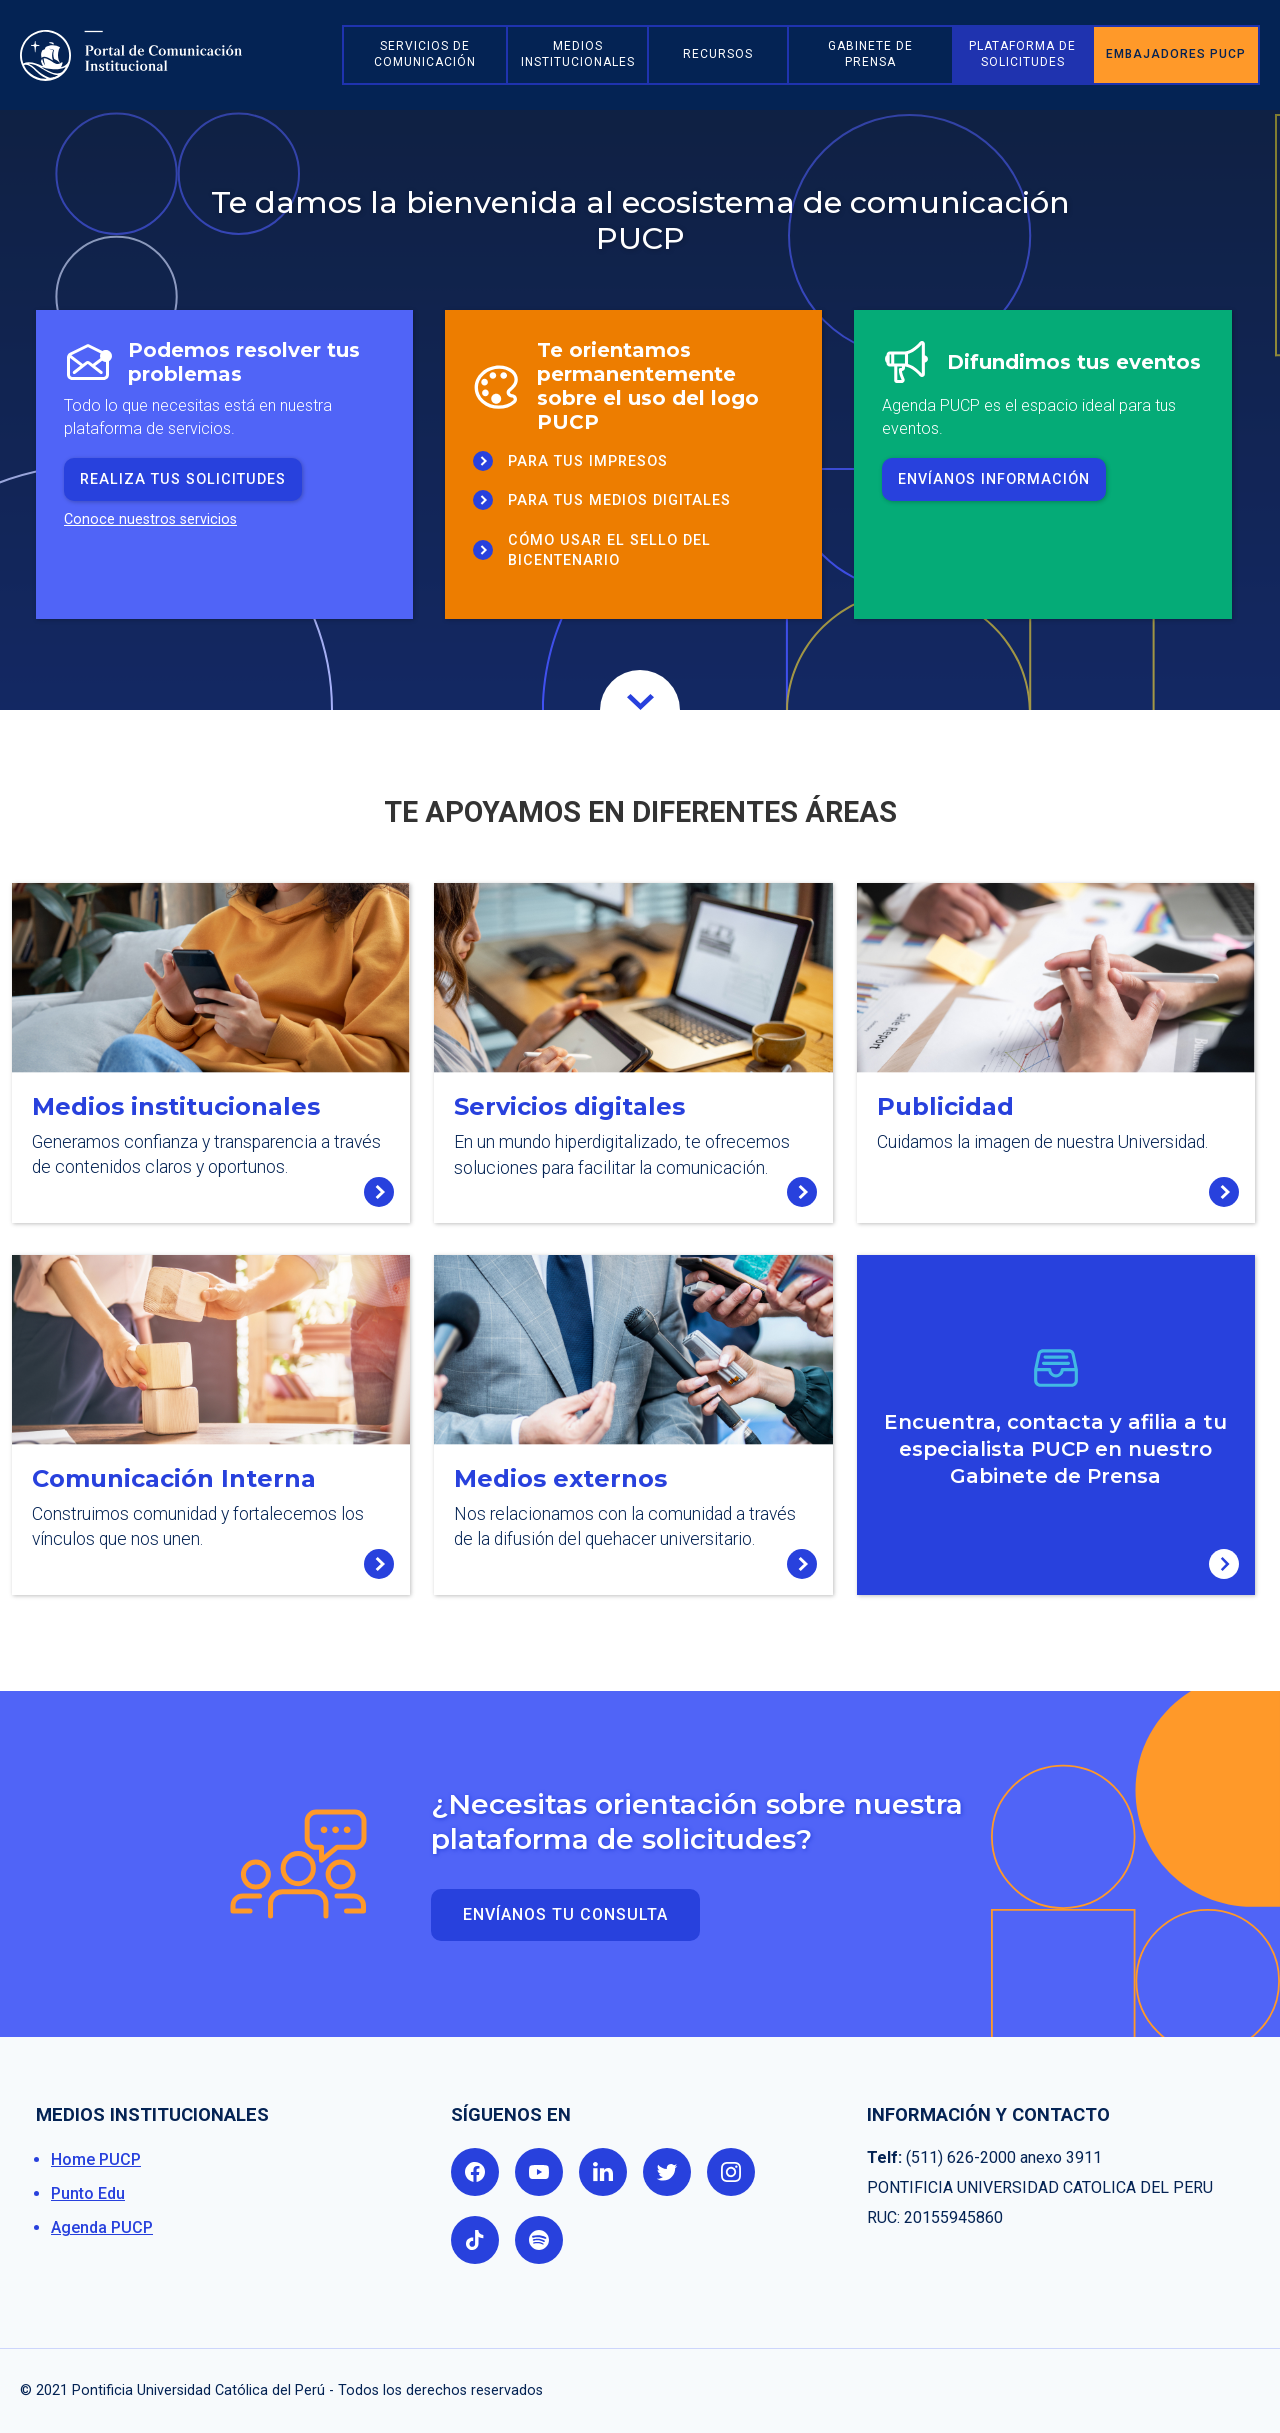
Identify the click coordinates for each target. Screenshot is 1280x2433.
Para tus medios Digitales (619, 501)
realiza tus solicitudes (183, 480)
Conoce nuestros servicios (150, 519)
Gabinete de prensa (870, 54)
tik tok (475, 2240)
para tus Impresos (588, 461)
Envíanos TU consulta (565, 1914)
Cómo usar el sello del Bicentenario (609, 550)
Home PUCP (96, 2159)
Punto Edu (88, 2193)
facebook (475, 2172)
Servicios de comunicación (425, 54)
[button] (577, 55)
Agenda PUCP (102, 2227)
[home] (175, 55)
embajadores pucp (1176, 54)
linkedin (603, 2172)
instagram (731, 2172)
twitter (667, 2172)
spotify (539, 2240)
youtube (539, 2172)
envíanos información (994, 480)
